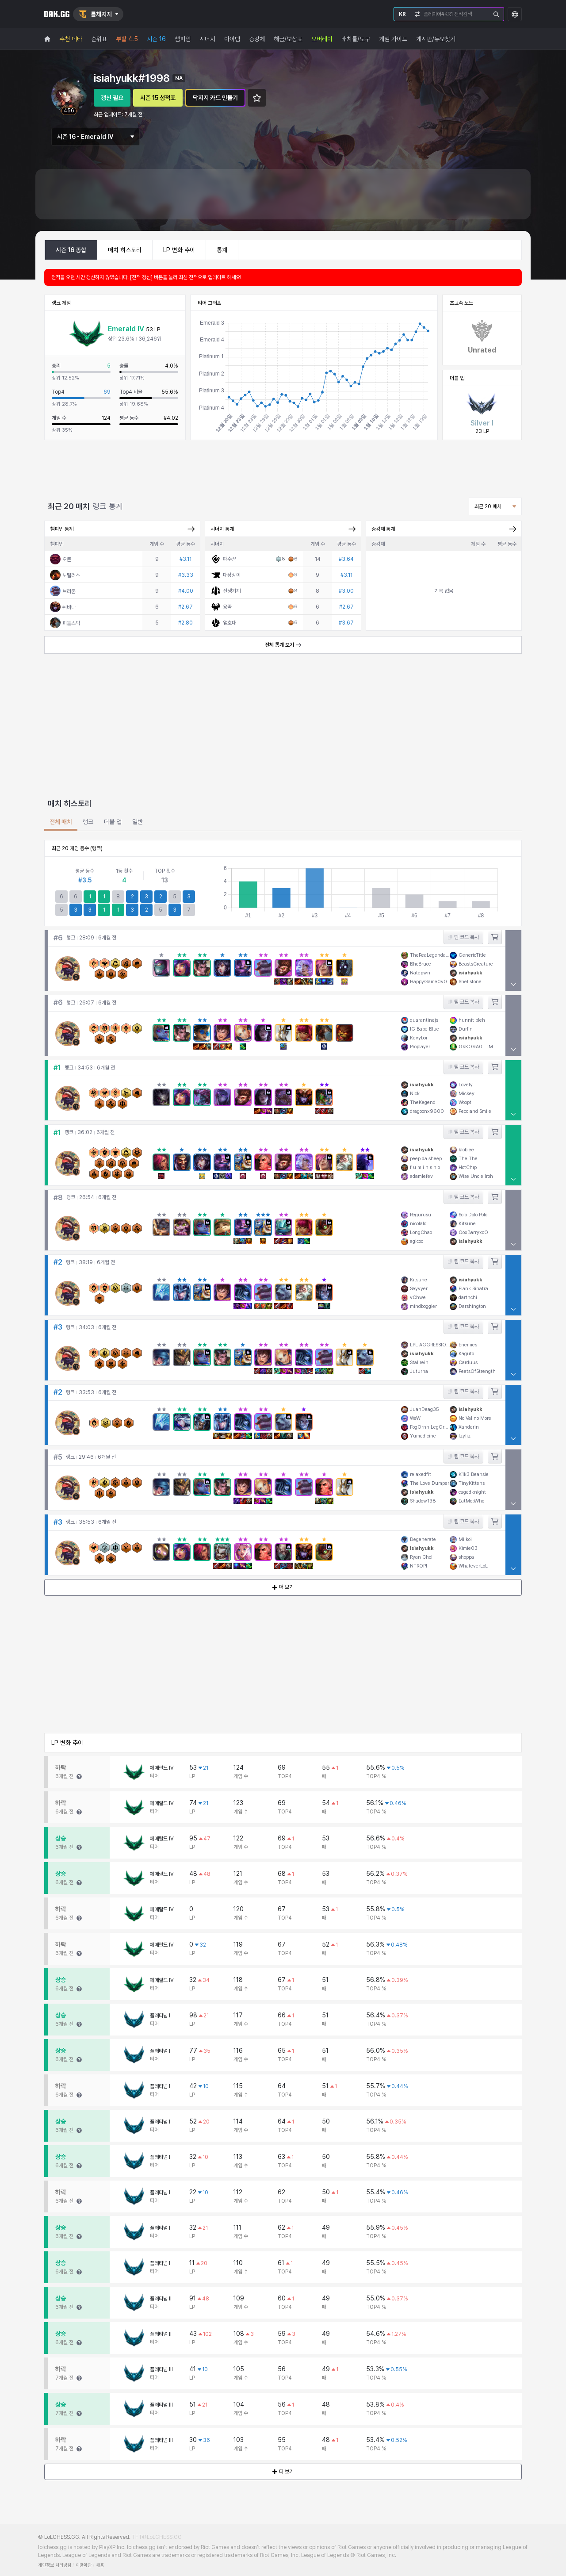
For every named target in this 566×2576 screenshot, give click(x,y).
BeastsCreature (476, 964)
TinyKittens (472, 1483)
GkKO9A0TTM (476, 1046)
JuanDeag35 (424, 1409)
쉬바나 (69, 607)
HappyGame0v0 (428, 982)
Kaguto (466, 1353)
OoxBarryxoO (473, 1232)
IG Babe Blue (424, 1028)
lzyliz (464, 1436)
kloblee (466, 1150)
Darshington (472, 1306)
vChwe (418, 1297)
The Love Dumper (429, 1483)
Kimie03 (468, 1548)
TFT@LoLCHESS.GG (157, 2537)
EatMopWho (471, 1501)
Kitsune (467, 1224)
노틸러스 (71, 575)
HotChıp (468, 1167)
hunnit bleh (472, 1020)
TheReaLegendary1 (430, 955)
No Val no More (475, 1418)
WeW (415, 1418)
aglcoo (416, 1241)
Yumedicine (423, 1436)
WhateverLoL (473, 1566)
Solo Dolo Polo (473, 1215)
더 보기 (283, 1587)
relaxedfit (420, 1474)
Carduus (468, 1362)
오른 (66, 559)
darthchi (468, 1297)
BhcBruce (420, 964)
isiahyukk (470, 973)
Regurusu (420, 1215)
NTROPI (418, 1566)
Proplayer (420, 1046)
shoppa (466, 1557)
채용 (100, 2565)
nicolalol (419, 1224)
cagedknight (472, 1492)
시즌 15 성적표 (158, 97)
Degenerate (423, 1539)
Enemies (468, 1344)
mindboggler (423, 1306)
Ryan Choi (421, 1557)
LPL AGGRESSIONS (430, 1344)
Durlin (466, 1028)
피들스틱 (71, 623)
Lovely (466, 1085)
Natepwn (420, 973)
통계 (222, 249)
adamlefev (421, 1176)
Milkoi (465, 1539)
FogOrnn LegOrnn (430, 1427)
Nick (415, 1093)
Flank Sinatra (473, 1289)
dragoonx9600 (427, 1111)
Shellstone (470, 982)
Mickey (466, 1093)
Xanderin (469, 1427)
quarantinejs (424, 1020)
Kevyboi (418, 1037)
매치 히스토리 (125, 249)
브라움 (69, 591)
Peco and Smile (475, 1111)
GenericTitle (472, 955)
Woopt (465, 1102)
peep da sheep (426, 1159)
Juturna (419, 1371)
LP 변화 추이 (179, 249)
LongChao (421, 1232)
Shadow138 (423, 1501)
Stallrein (419, 1362)
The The (468, 1159)
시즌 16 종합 (71, 249)
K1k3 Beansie (474, 1474)
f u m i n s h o (425, 1167)
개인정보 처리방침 (54, 2565)
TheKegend (423, 1102)
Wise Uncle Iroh (476, 1176)
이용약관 (84, 2565)
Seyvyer (419, 1289)
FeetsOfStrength (477, 1371)
